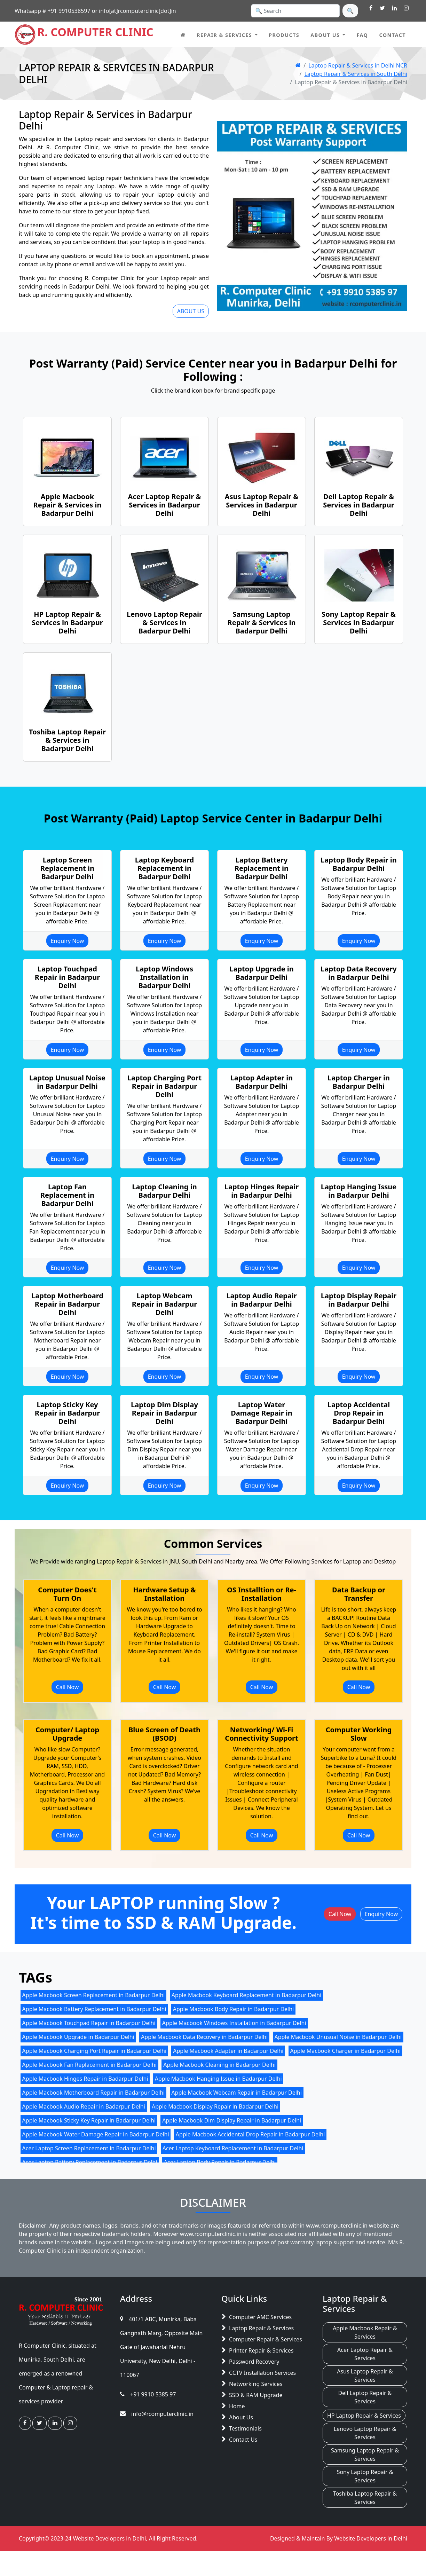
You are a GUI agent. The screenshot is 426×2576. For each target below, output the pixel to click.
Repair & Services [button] (224, 35)
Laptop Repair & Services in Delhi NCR (357, 65)
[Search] (295, 10)
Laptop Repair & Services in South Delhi (355, 74)
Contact (392, 35)
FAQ (362, 35)
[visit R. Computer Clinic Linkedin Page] (394, 8)
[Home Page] (298, 65)
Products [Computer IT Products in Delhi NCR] (284, 35)
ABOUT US (190, 311)
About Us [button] (325, 35)
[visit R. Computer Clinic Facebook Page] (370, 8)
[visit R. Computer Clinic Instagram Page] (406, 8)
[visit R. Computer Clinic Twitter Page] (382, 8)
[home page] (183, 34)
